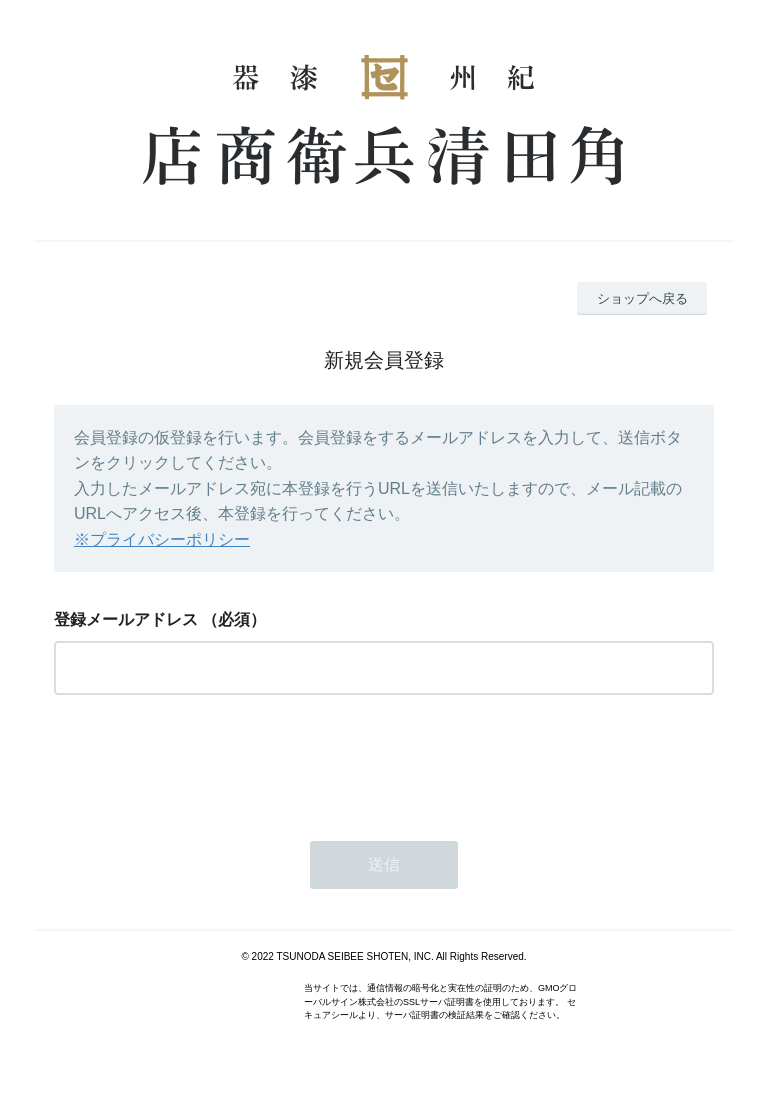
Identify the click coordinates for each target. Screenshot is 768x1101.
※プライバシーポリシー (162, 539)
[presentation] (206, 762)
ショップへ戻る (642, 298)
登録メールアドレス (126, 619)
